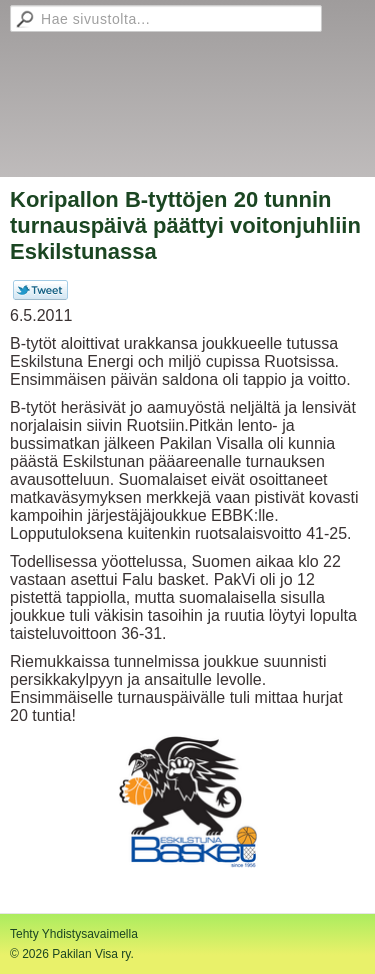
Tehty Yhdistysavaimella (74, 934)
